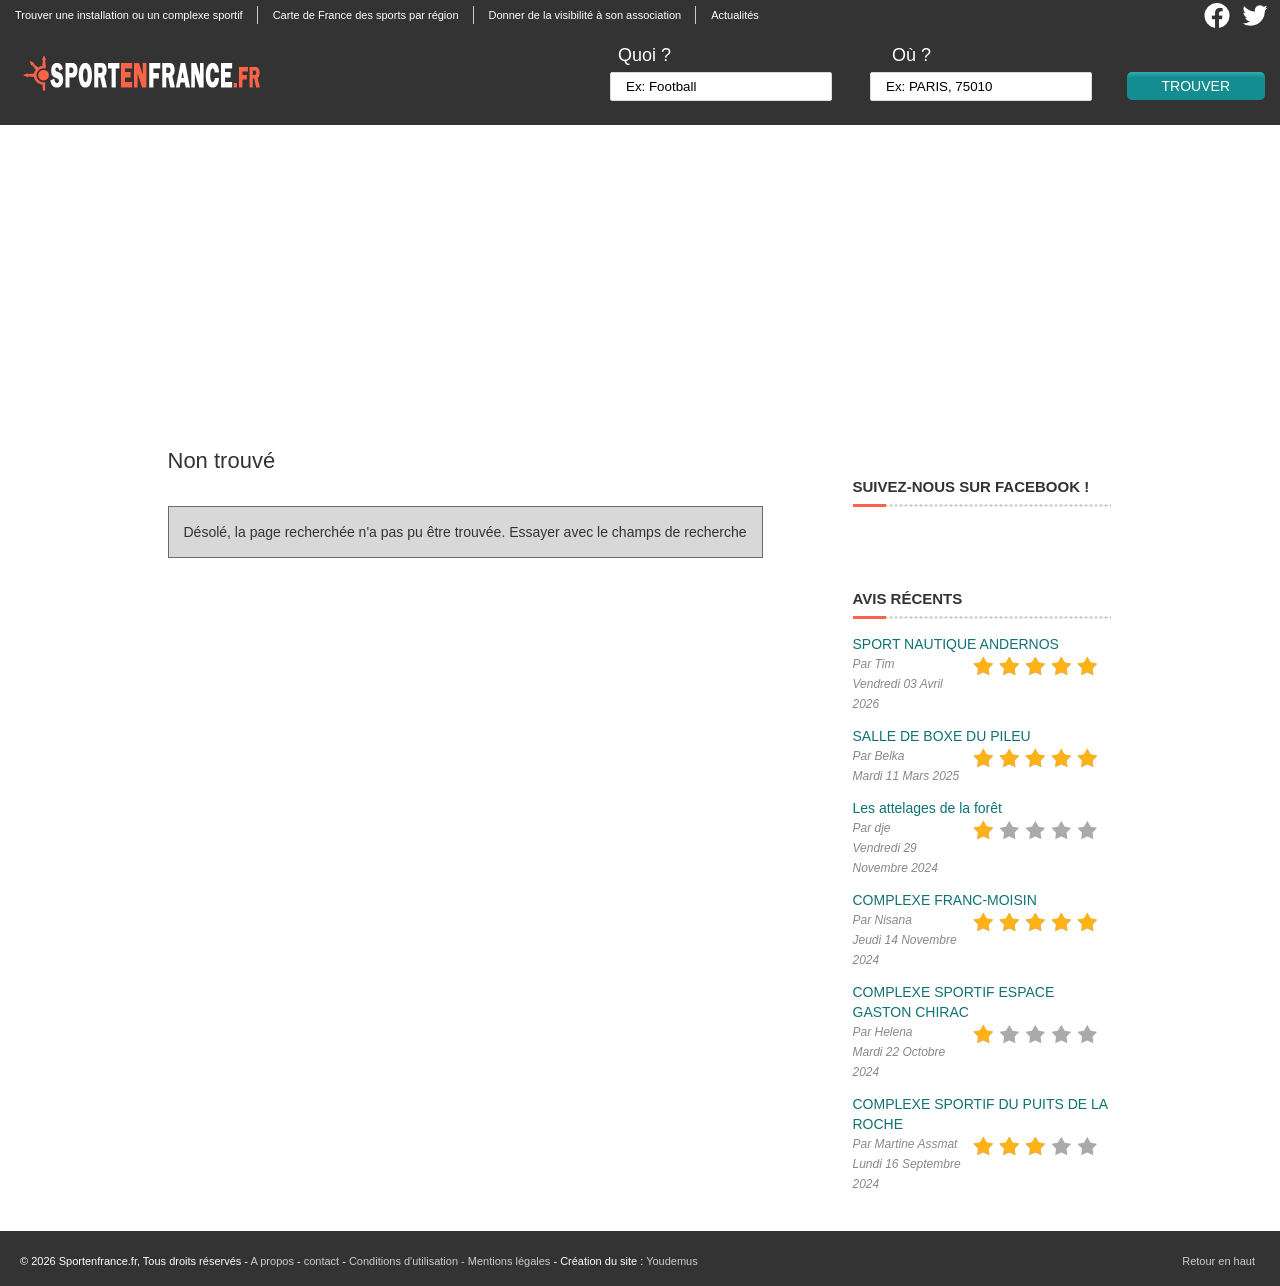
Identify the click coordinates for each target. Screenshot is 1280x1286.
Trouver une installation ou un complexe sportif (129, 15)
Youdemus (672, 1261)
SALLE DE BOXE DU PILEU (942, 736)
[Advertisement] (640, 275)
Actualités (735, 15)
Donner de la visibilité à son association (585, 15)
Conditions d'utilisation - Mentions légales (449, 1261)
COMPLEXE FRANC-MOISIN (945, 900)
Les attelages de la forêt (927, 808)
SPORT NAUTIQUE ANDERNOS (956, 644)
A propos (271, 1261)
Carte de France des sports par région (366, 15)
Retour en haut (1218, 1261)
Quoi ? (644, 55)
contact (321, 1261)
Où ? (911, 55)
